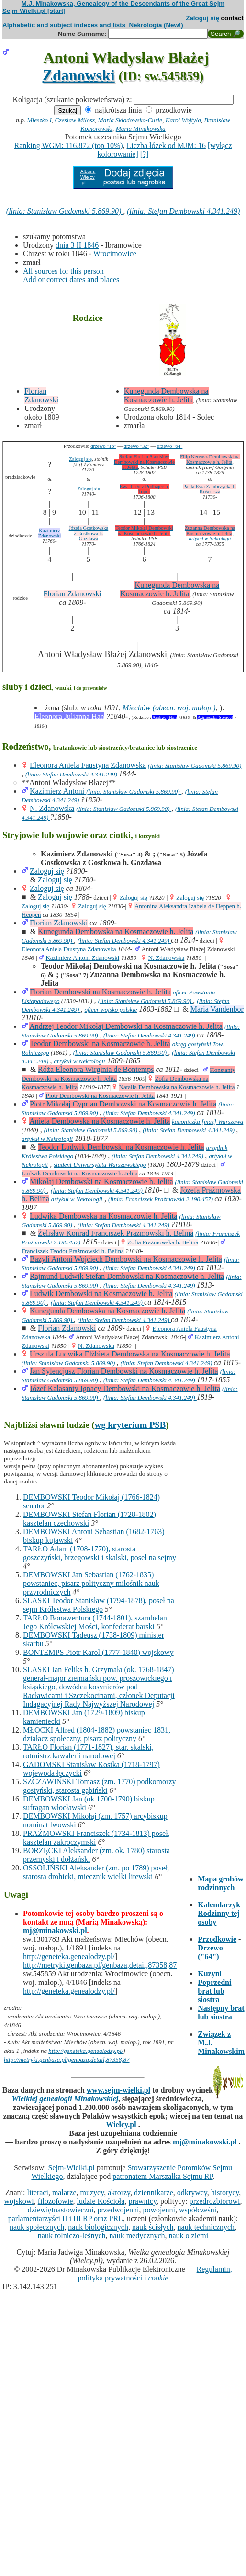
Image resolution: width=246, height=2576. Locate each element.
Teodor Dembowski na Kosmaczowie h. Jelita (100, 1043)
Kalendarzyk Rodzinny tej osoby (219, 1913)
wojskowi (19, 2201)
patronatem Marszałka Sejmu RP (162, 2176)
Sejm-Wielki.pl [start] (34, 10)
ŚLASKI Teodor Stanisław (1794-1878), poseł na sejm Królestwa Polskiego (98, 1604)
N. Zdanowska (52, 808)
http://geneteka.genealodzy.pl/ (69, 1956)
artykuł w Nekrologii (210, 538)
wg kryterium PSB (130, 1425)
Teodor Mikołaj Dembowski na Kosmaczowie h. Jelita (144, 530)
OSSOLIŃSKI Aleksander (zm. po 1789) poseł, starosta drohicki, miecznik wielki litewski (96, 1872)
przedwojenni (118, 2210)
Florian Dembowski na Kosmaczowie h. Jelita (100, 992)
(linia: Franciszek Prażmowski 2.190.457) (161, 1199)
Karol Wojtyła (183, 120)
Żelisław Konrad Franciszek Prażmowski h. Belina (115, 1233)
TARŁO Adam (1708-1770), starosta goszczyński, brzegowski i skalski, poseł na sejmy (99, 1553)
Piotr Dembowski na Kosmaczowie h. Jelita (99, 1095)
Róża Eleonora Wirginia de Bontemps (96, 1069)
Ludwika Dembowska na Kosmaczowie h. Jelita (103, 1216)
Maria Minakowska (141, 128)
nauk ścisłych (153, 2227)
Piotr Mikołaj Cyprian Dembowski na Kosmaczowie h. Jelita (123, 1104)
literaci (37, 2192)
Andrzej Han (164, 717)
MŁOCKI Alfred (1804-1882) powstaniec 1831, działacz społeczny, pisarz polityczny (96, 1734)
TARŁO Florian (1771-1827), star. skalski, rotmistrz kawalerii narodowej (88, 1751)
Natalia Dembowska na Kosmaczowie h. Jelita (177, 1087)
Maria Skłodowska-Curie (130, 120)
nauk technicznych (206, 2227)
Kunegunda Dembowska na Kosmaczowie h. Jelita (166, 395)
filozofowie (55, 2201)
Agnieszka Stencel (215, 717)
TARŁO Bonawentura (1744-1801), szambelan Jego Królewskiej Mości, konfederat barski (95, 1622)
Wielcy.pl (121, 2124)
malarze (64, 2192)
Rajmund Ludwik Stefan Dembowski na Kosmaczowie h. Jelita (127, 1276)
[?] (144, 154)
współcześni (197, 2210)
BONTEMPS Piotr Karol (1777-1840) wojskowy (98, 1652)
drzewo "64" (169, 446)
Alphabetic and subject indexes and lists (63, 25)
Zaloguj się (202, 18)
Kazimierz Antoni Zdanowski (82, 957)
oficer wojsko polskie (111, 1009)
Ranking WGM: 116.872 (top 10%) (68, 145)
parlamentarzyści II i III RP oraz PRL (65, 2218)
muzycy (92, 2192)
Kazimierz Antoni (58, 791)
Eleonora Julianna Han (69, 716)
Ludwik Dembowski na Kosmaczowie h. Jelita (80, 1173)
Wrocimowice (114, 254)
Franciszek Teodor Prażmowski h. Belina (73, 1250)
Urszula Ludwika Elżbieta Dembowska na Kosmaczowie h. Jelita (130, 1354)
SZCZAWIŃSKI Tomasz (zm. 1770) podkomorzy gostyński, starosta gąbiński (99, 1786)
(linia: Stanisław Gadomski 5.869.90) (64, 211)
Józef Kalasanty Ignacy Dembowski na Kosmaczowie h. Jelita (125, 1388)
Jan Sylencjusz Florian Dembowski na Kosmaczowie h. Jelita (124, 1371)
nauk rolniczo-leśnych (72, 2236)
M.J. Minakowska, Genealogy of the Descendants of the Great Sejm (123, 3)
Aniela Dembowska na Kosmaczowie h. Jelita (99, 1121)
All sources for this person (63, 271)
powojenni (159, 2210)
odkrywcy (192, 2192)
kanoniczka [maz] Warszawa (207, 1121)
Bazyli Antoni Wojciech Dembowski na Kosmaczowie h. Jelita (126, 1259)
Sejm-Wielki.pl (71, 2168)
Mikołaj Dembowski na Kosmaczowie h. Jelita (101, 1181)
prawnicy (142, 2201)
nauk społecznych (37, 2227)
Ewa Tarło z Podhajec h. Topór (144, 489)
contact (232, 18)
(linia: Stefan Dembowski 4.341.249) (183, 211)
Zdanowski (79, 75)
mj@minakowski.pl (55, 1930)
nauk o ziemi (189, 2236)
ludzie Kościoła (100, 2201)
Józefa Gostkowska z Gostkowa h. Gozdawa (89, 533)
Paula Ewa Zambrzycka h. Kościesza (210, 489)
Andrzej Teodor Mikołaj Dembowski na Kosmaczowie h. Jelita (126, 1026)
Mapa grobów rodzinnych (220, 1883)
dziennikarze (153, 2192)
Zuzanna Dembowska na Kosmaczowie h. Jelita (210, 530)
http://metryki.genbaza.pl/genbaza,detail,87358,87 (100, 1965)
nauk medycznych (137, 2236)
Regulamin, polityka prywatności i (155, 2273)
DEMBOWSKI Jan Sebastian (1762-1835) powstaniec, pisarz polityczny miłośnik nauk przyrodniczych (91, 1583)
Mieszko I (39, 120)
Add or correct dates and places (71, 279)
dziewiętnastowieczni (61, 2210)
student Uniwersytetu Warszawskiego (100, 1164)
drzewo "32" (136, 446)
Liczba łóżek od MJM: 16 (166, 145)
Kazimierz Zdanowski (49, 533)
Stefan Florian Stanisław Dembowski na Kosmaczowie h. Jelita (144, 462)
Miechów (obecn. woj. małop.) (169, 708)
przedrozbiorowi (215, 2201)
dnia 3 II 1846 (77, 245)
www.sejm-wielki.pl (118, 2090)
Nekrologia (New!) (156, 25)
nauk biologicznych (98, 2227)
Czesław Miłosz (75, 120)
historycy (225, 2192)
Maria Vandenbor (217, 1009)
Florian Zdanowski (41, 395)
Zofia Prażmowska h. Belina (162, 1242)
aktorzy (119, 2192)
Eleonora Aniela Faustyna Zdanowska (88, 765)
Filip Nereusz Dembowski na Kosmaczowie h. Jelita (210, 459)
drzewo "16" (103, 446)
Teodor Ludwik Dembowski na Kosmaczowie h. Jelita (121, 1147)
